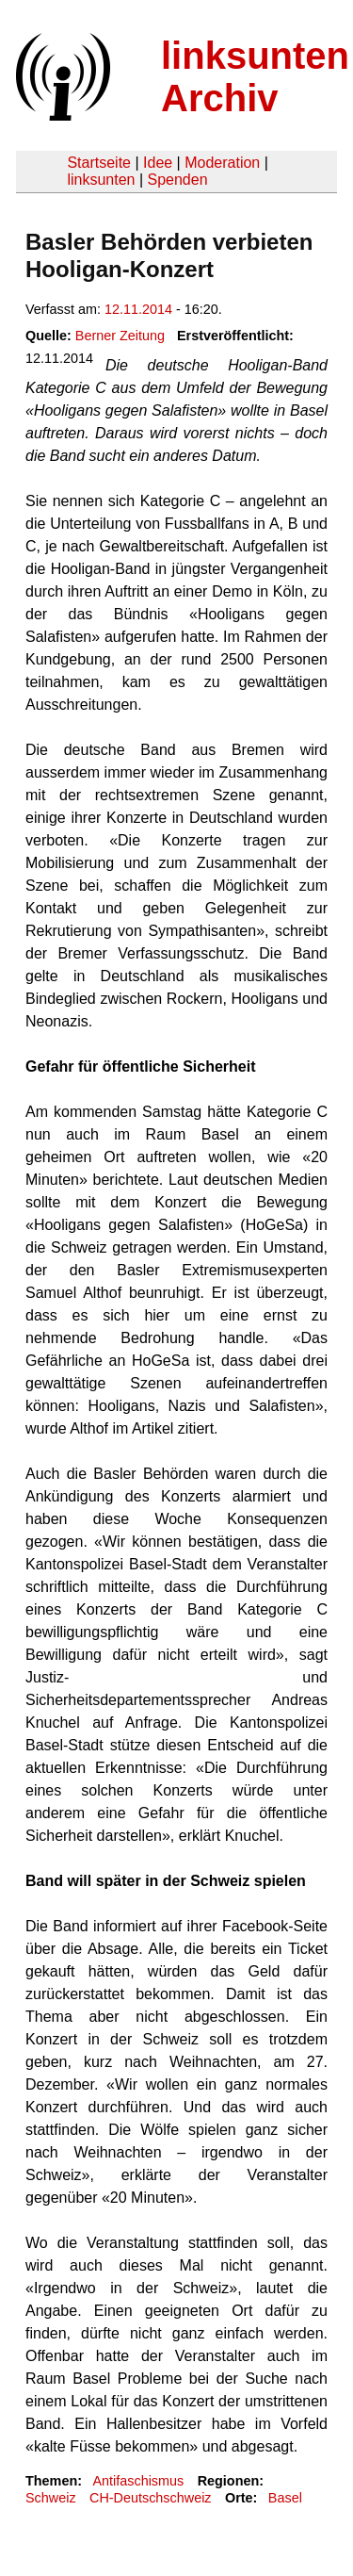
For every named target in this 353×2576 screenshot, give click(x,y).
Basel (285, 2497)
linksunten (101, 180)
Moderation (222, 163)
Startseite (99, 163)
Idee (157, 163)
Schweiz (50, 2497)
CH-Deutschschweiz (150, 2497)
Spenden (177, 180)
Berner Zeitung (120, 335)
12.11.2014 (138, 309)
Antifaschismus (138, 2480)
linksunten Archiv (255, 77)
